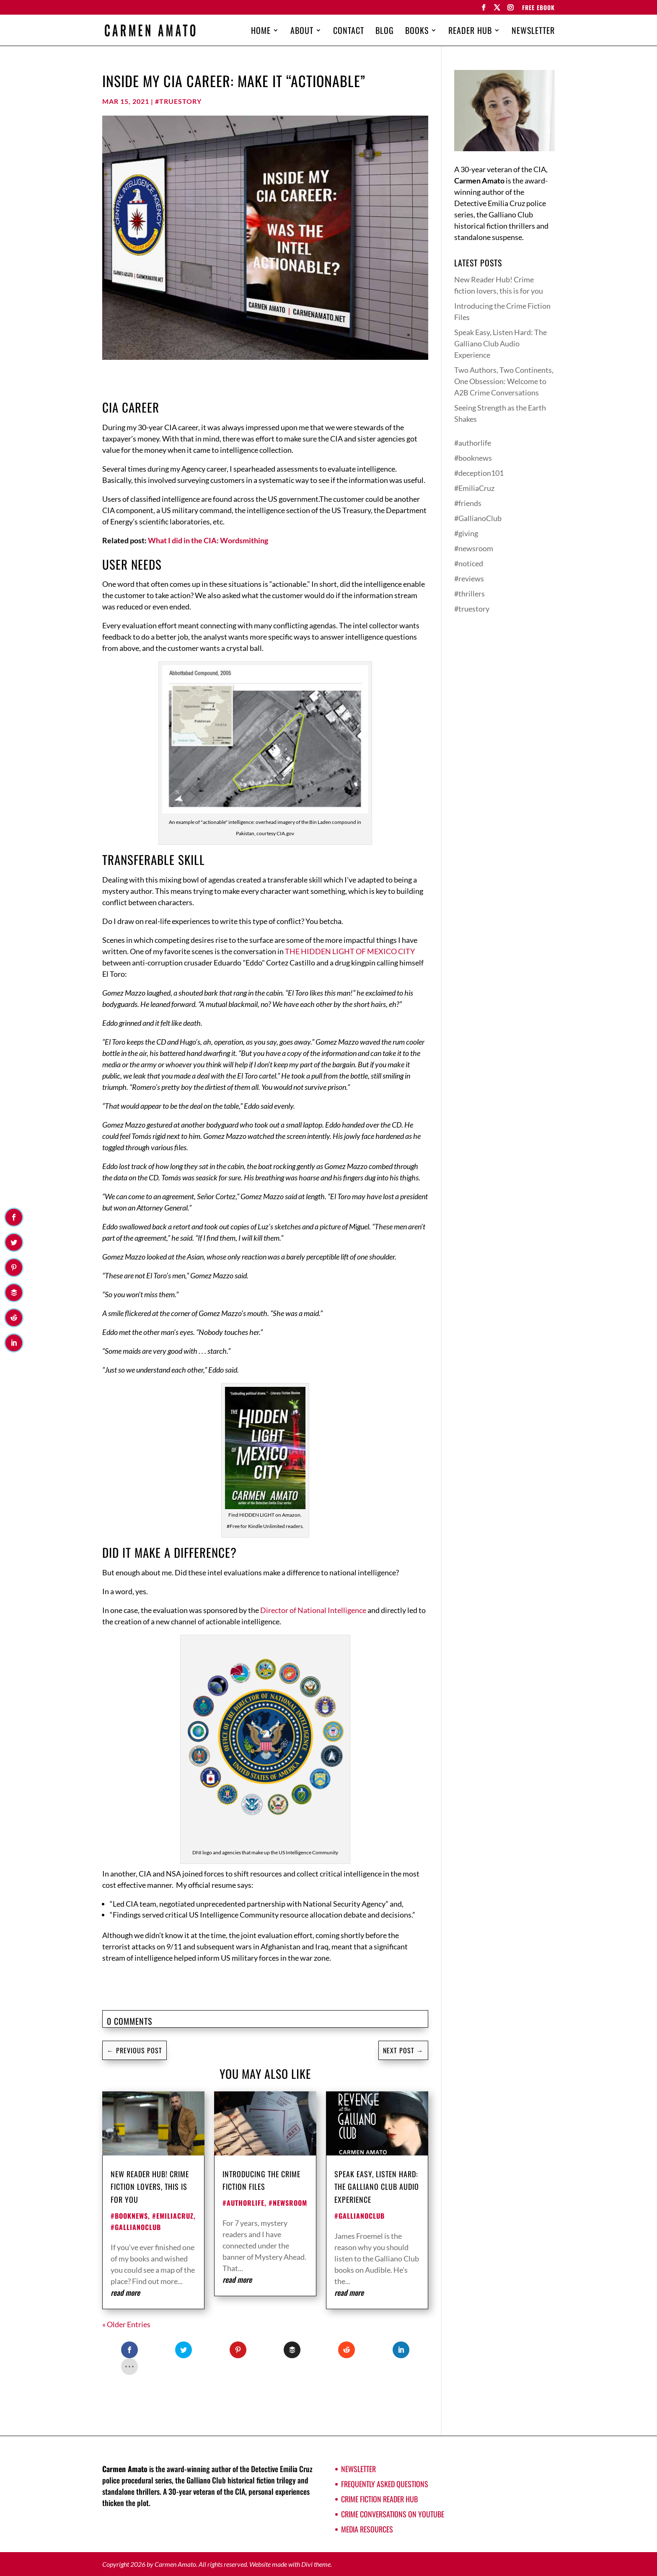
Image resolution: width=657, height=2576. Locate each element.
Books (417, 31)
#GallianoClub (136, 2227)
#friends (467, 503)
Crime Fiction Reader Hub (379, 2498)
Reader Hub (470, 31)
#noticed (468, 563)
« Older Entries (126, 2324)
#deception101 (479, 473)
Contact (348, 31)
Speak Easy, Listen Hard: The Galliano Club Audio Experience (376, 2186)
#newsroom (288, 2203)
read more (125, 2292)
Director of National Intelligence (313, 1610)
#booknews (129, 2216)
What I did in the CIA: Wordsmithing (208, 540)
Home (261, 31)
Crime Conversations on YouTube (392, 2514)
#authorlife (243, 2203)
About (301, 31)
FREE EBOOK (538, 8)
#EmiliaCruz (173, 2216)
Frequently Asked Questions (384, 2483)
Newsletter (533, 31)
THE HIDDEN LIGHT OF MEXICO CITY (350, 951)
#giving (466, 533)
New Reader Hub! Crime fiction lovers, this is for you (150, 2186)
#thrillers (469, 593)
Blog (384, 31)
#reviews (469, 578)
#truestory (178, 101)
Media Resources (367, 2529)
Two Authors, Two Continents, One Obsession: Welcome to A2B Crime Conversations (504, 381)
